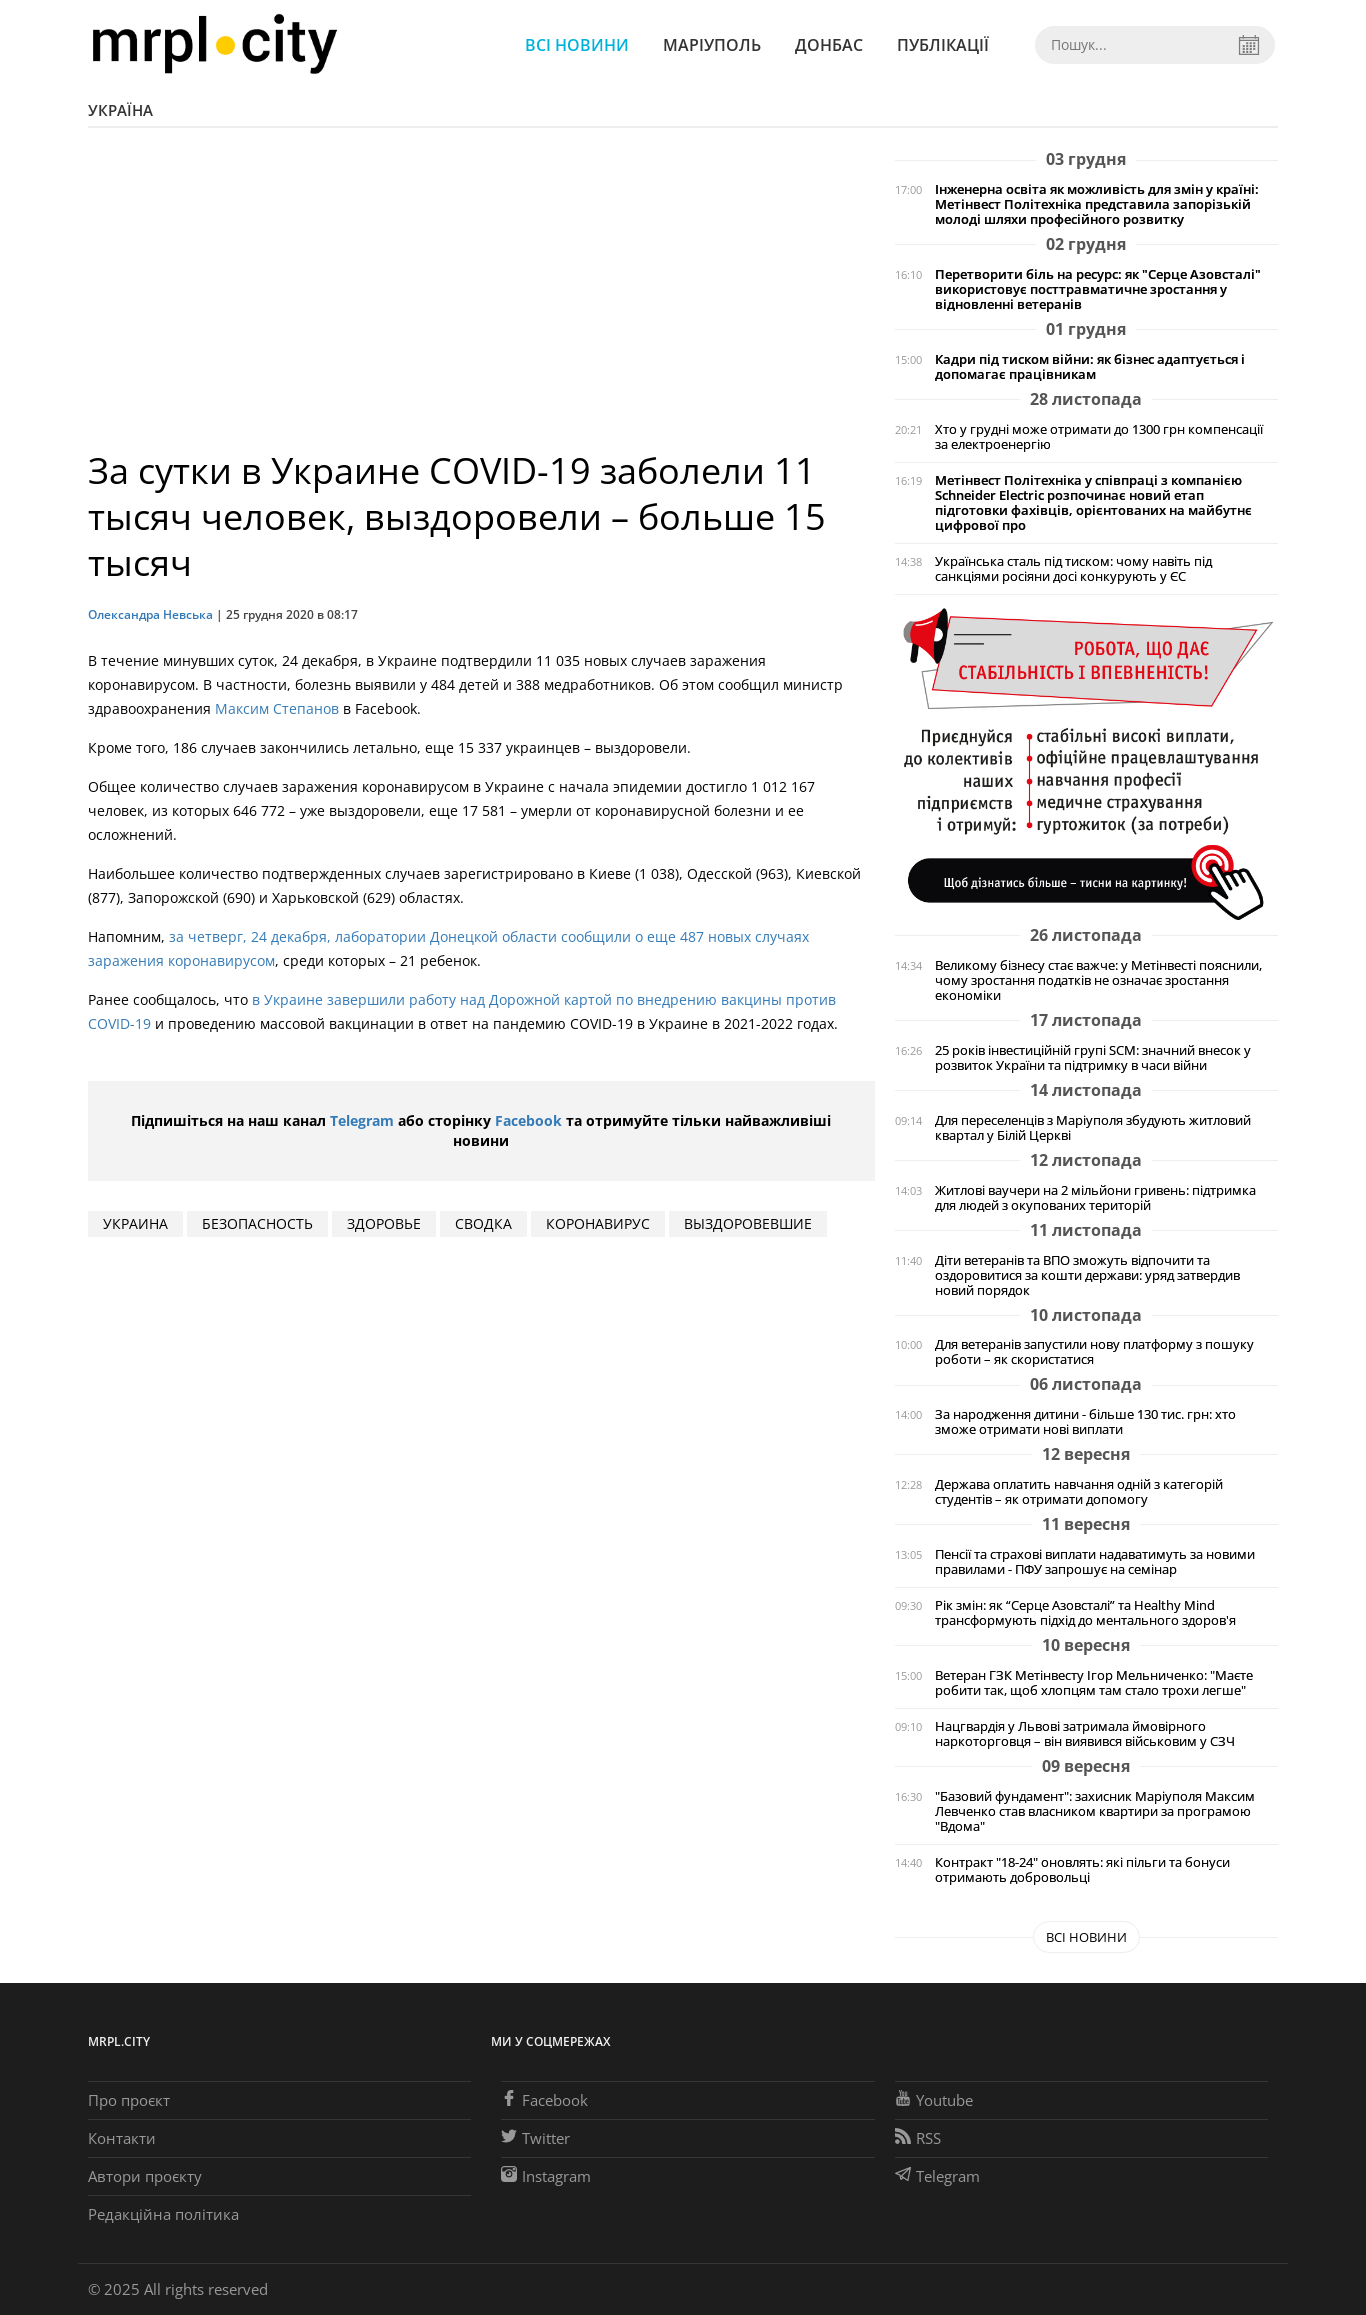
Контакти (122, 2138)
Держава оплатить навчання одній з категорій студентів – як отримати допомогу (1079, 1492)
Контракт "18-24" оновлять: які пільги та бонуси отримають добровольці (1082, 1870)
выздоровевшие (748, 1223)
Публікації (943, 45)
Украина (135, 1223)
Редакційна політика (163, 2214)
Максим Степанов (277, 708)
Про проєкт (129, 2100)
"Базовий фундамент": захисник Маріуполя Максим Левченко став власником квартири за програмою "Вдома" (1095, 1811)
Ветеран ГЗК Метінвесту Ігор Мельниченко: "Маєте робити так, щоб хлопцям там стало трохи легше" (1094, 1683)
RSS (918, 2138)
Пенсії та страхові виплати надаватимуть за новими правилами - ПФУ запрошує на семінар (1095, 1562)
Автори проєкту (145, 2176)
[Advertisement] (481, 298)
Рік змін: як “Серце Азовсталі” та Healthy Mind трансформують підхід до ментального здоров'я (1085, 1613)
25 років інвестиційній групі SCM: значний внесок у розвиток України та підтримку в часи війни (1093, 1058)
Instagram (546, 2176)
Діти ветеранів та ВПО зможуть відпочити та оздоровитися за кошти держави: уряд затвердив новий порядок (1087, 1275)
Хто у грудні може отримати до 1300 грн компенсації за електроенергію (1099, 437)
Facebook (528, 1120)
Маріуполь (712, 45)
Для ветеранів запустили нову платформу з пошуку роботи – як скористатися (1094, 1352)
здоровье (384, 1223)
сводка (483, 1223)
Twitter (535, 2138)
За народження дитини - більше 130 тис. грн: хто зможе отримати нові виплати (1085, 1422)
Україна (120, 110)
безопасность (257, 1223)
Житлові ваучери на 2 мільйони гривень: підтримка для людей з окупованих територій (1095, 1198)
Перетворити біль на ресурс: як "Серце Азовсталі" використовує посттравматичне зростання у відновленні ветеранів (1098, 289)
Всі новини (577, 45)
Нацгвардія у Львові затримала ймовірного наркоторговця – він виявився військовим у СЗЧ (1085, 1734)
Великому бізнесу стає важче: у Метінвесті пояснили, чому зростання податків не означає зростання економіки (1098, 980)
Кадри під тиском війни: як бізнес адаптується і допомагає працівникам (1090, 367)
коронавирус (598, 1223)
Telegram (362, 1120)
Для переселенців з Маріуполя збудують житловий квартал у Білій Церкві (1093, 1128)
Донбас (829, 45)
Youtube (934, 2100)
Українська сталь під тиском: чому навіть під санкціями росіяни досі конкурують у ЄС (1073, 569)
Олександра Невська (150, 614)
